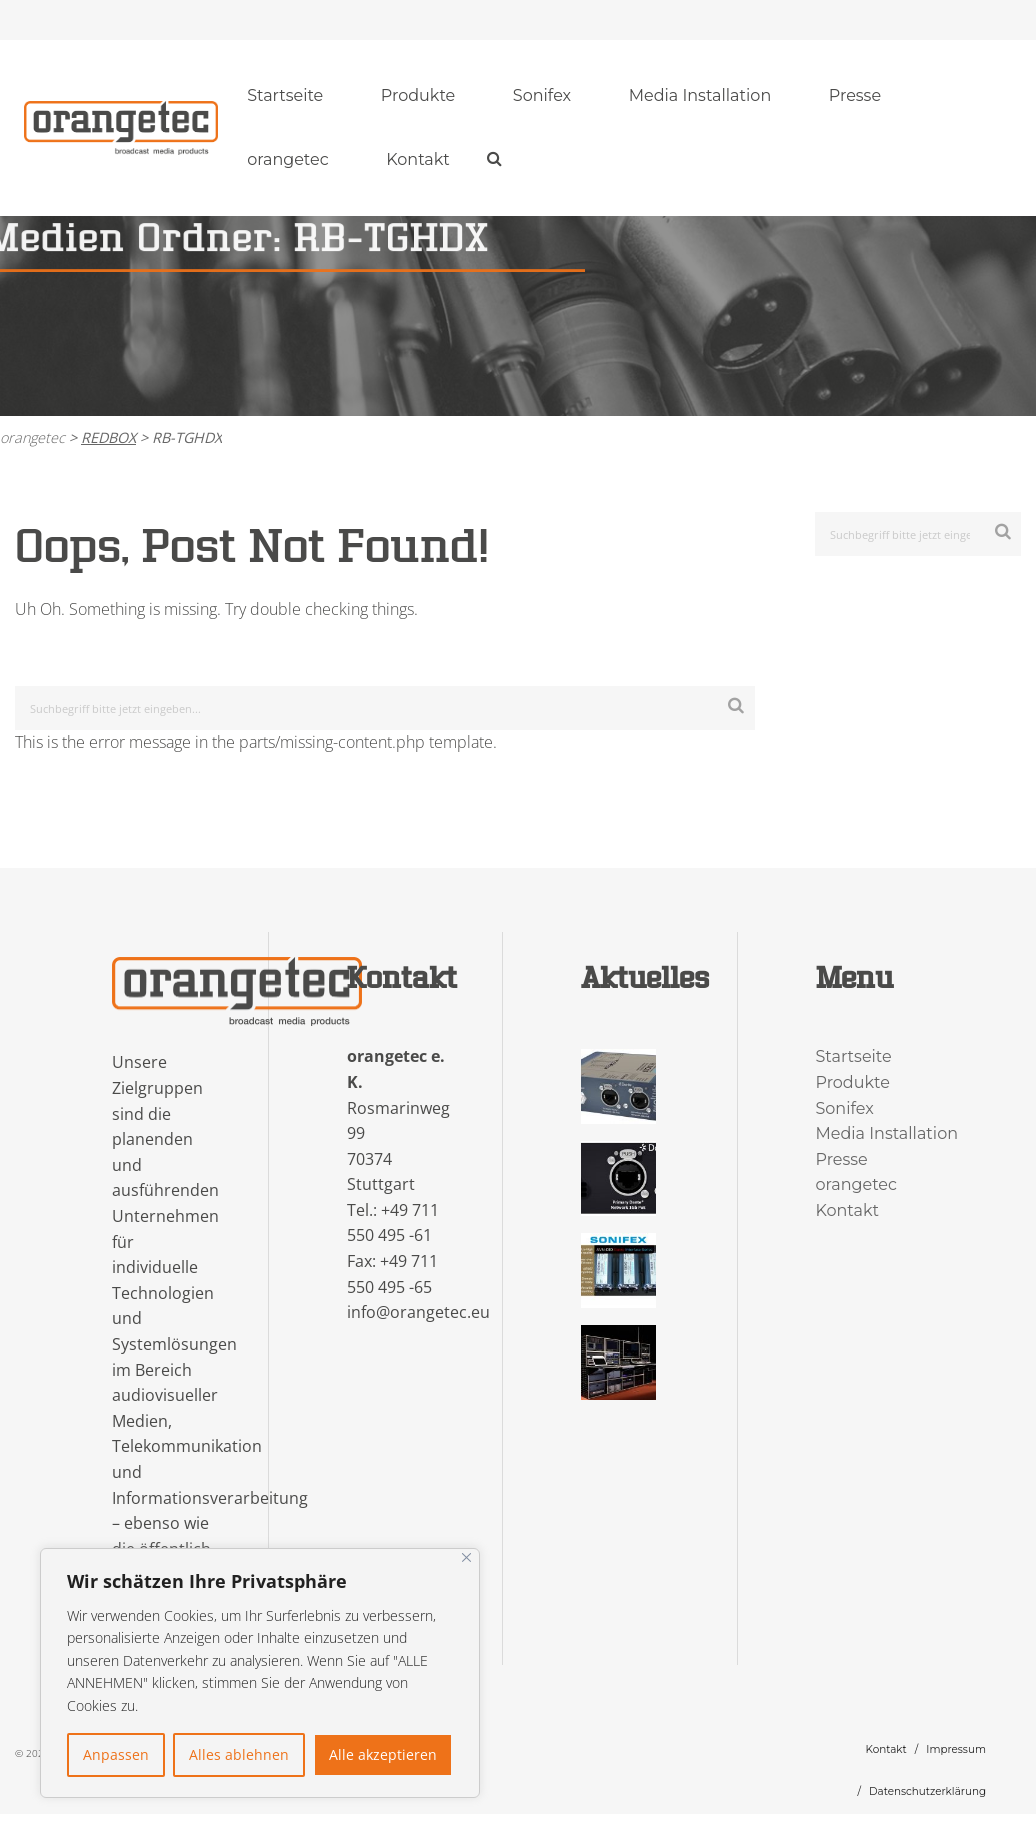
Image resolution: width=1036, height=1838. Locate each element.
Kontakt (418, 159)
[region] (260, 1673)
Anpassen (116, 1754)
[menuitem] (285, 96)
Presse (855, 95)
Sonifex (542, 95)
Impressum (956, 1749)
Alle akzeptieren (383, 1754)
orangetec (288, 159)
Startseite (285, 95)
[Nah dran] (466, 1557)
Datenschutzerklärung (927, 1791)
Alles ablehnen (239, 1754)
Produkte (418, 95)
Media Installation (700, 95)
